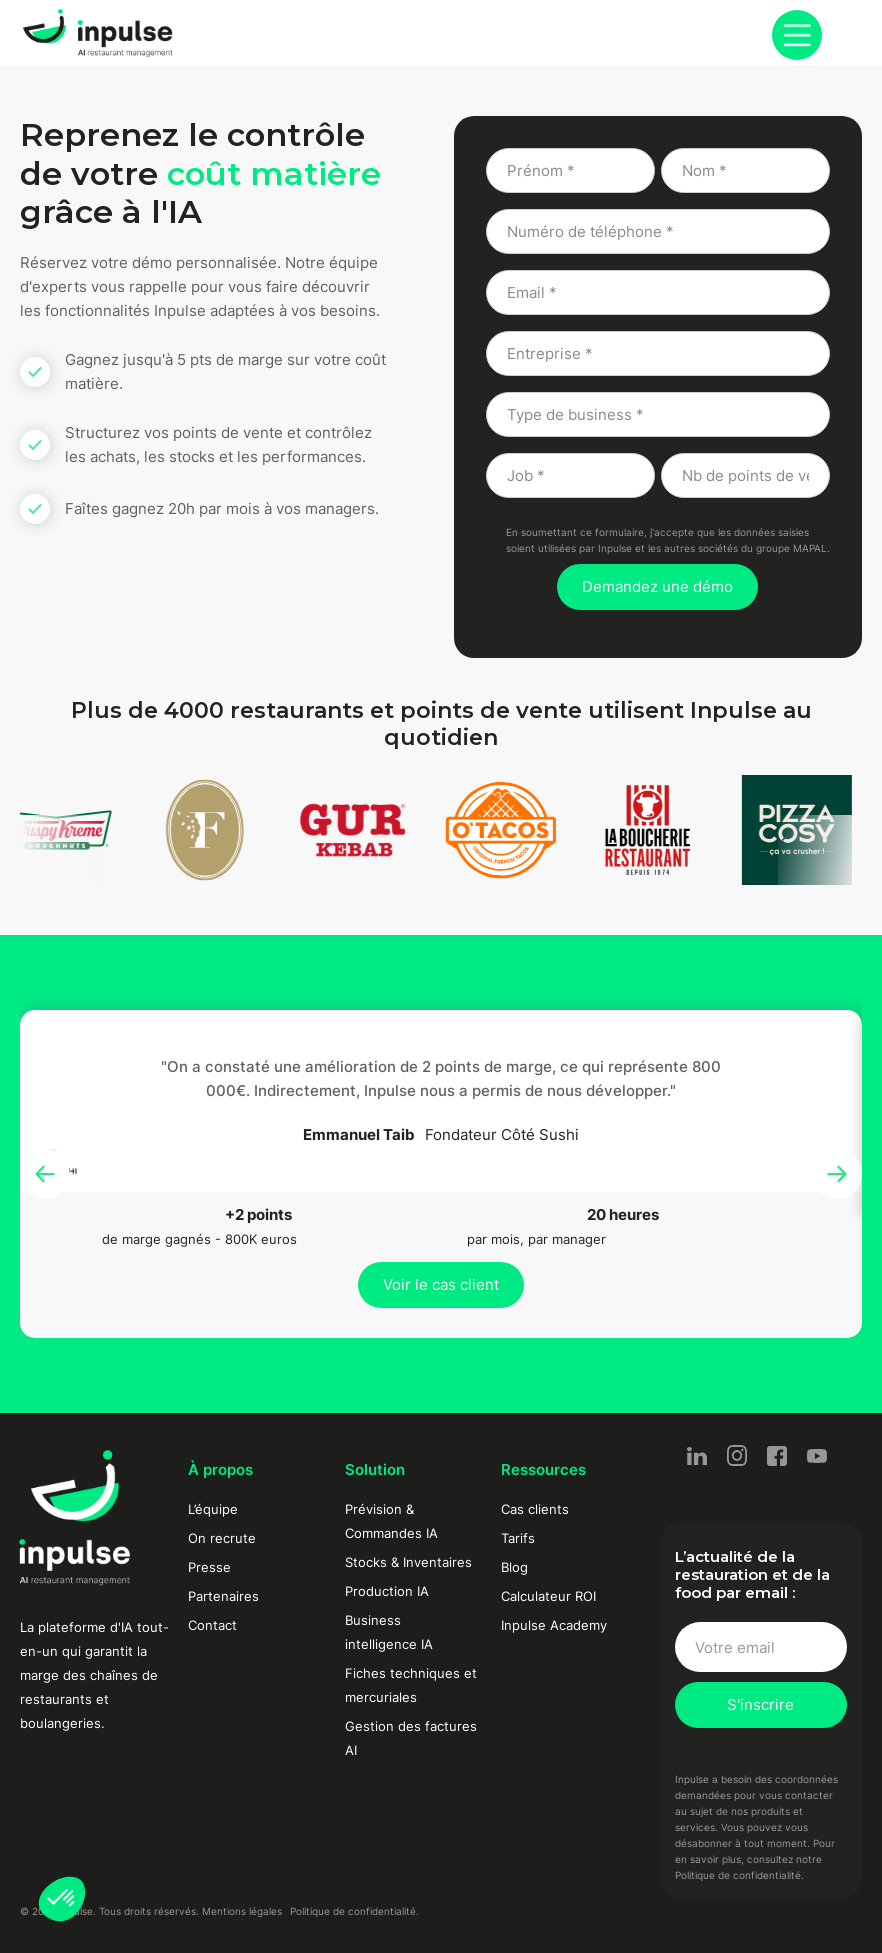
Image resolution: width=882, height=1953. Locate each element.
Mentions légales (242, 1911)
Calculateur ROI (548, 1596)
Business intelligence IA (389, 1632)
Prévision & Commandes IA (391, 1521)
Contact (212, 1625)
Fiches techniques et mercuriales (411, 1685)
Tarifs (518, 1538)
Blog (514, 1567)
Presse (209, 1567)
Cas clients (535, 1509)
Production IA (387, 1591)
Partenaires (223, 1596)
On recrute (222, 1538)
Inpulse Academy (554, 1625)
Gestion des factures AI (411, 1738)
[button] (62, 1899)
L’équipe (213, 1509)
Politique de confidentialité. (354, 1911)
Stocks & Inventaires (408, 1562)
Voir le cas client (441, 1284)
